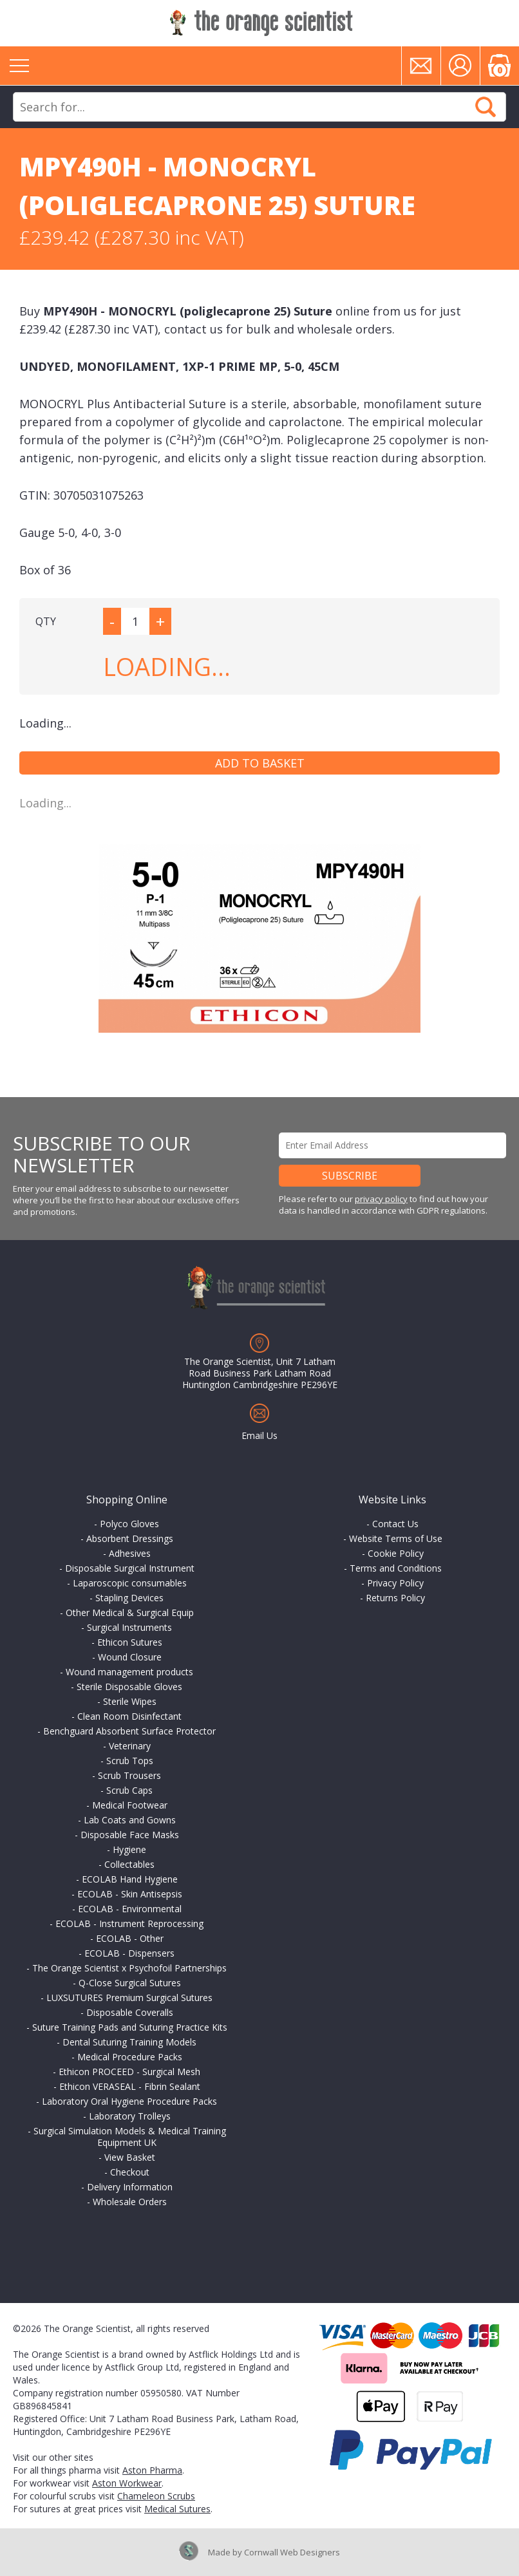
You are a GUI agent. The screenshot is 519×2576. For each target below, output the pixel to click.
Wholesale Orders (130, 2201)
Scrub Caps (129, 1790)
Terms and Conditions (396, 1568)
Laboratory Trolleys (130, 2116)
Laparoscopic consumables (130, 1583)
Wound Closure (130, 1657)
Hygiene (129, 1849)
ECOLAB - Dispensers (129, 1953)
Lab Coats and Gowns (130, 1820)
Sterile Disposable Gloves (129, 1686)
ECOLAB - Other (130, 1938)
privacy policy (381, 1199)
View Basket (129, 2157)
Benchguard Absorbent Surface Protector (129, 1731)
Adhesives (130, 1553)
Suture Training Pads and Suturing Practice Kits (129, 2027)
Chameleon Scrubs (156, 2496)
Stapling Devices (129, 1598)
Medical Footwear (129, 1805)
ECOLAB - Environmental (130, 1909)
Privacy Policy (395, 1583)
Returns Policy (395, 1598)
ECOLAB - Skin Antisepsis (129, 1894)
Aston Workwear (127, 2483)
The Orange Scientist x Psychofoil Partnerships (129, 1968)
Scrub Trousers (129, 1775)
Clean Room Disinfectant (129, 1716)
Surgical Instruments (129, 1627)
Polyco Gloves (129, 1524)
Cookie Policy (396, 1553)
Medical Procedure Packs (129, 2057)
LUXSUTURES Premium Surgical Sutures (129, 1997)
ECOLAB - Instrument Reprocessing (129, 1923)
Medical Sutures (177, 2509)
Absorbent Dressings (129, 1538)
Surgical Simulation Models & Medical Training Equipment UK (129, 2136)
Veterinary (130, 1746)
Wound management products (129, 1672)
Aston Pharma (152, 2470)
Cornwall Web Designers (292, 2552)
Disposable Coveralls (129, 2012)
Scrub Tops (129, 1760)
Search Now (485, 106)
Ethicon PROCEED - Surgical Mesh (129, 2071)
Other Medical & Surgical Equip (130, 1612)
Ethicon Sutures (129, 1642)
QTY (45, 621)
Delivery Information (130, 2187)
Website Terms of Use (395, 1538)
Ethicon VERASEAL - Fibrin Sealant (129, 2086)
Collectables (129, 1864)
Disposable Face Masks (129, 1835)
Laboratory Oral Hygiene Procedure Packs (129, 2101)
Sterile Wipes (129, 1701)
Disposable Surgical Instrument (129, 1568)
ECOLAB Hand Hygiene (130, 1879)
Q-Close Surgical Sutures (130, 1983)
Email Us (259, 1435)
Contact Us (395, 1524)
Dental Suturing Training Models (129, 2042)
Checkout (129, 2172)
